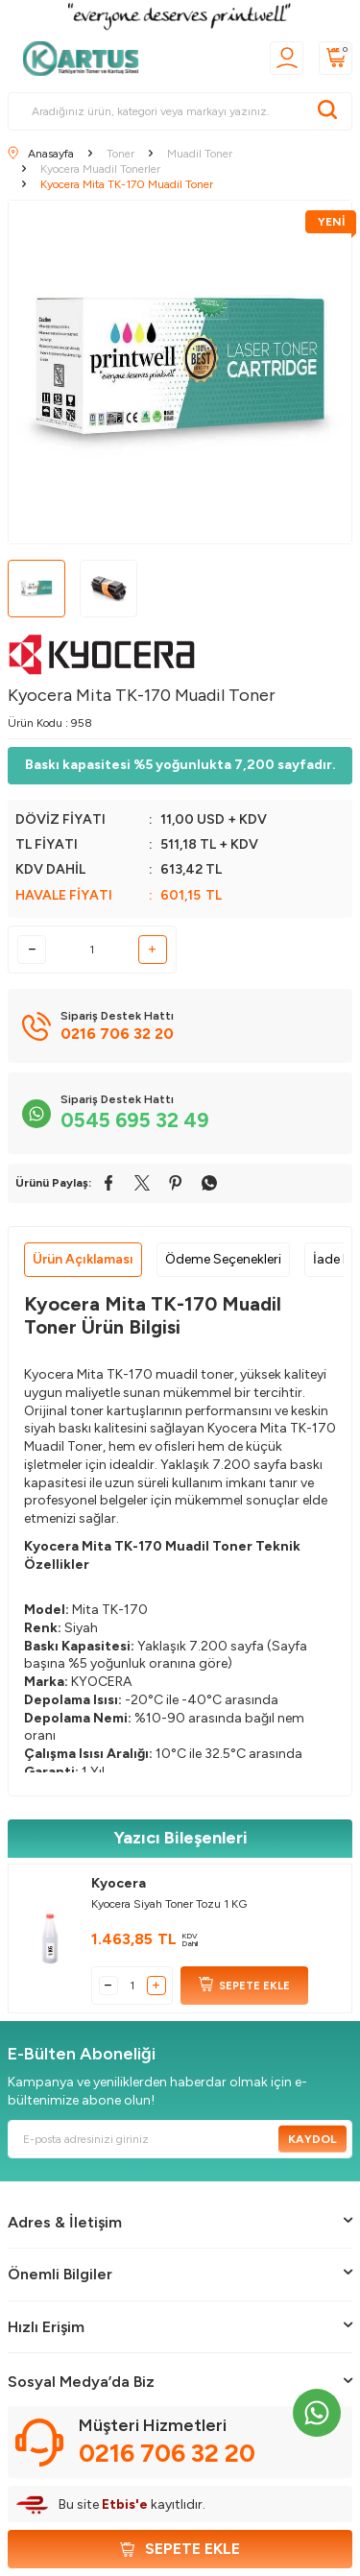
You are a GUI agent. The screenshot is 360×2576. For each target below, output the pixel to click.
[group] (180, 372)
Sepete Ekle (180, 2549)
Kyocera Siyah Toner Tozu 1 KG (169, 1904)
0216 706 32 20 (167, 2453)
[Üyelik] (286, 58)
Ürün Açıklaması (83, 1259)
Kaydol (312, 2138)
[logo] (86, 58)
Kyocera (118, 1883)
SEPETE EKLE (244, 1985)
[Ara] (327, 111)
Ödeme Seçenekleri (223, 1259)
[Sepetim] (335, 58)
